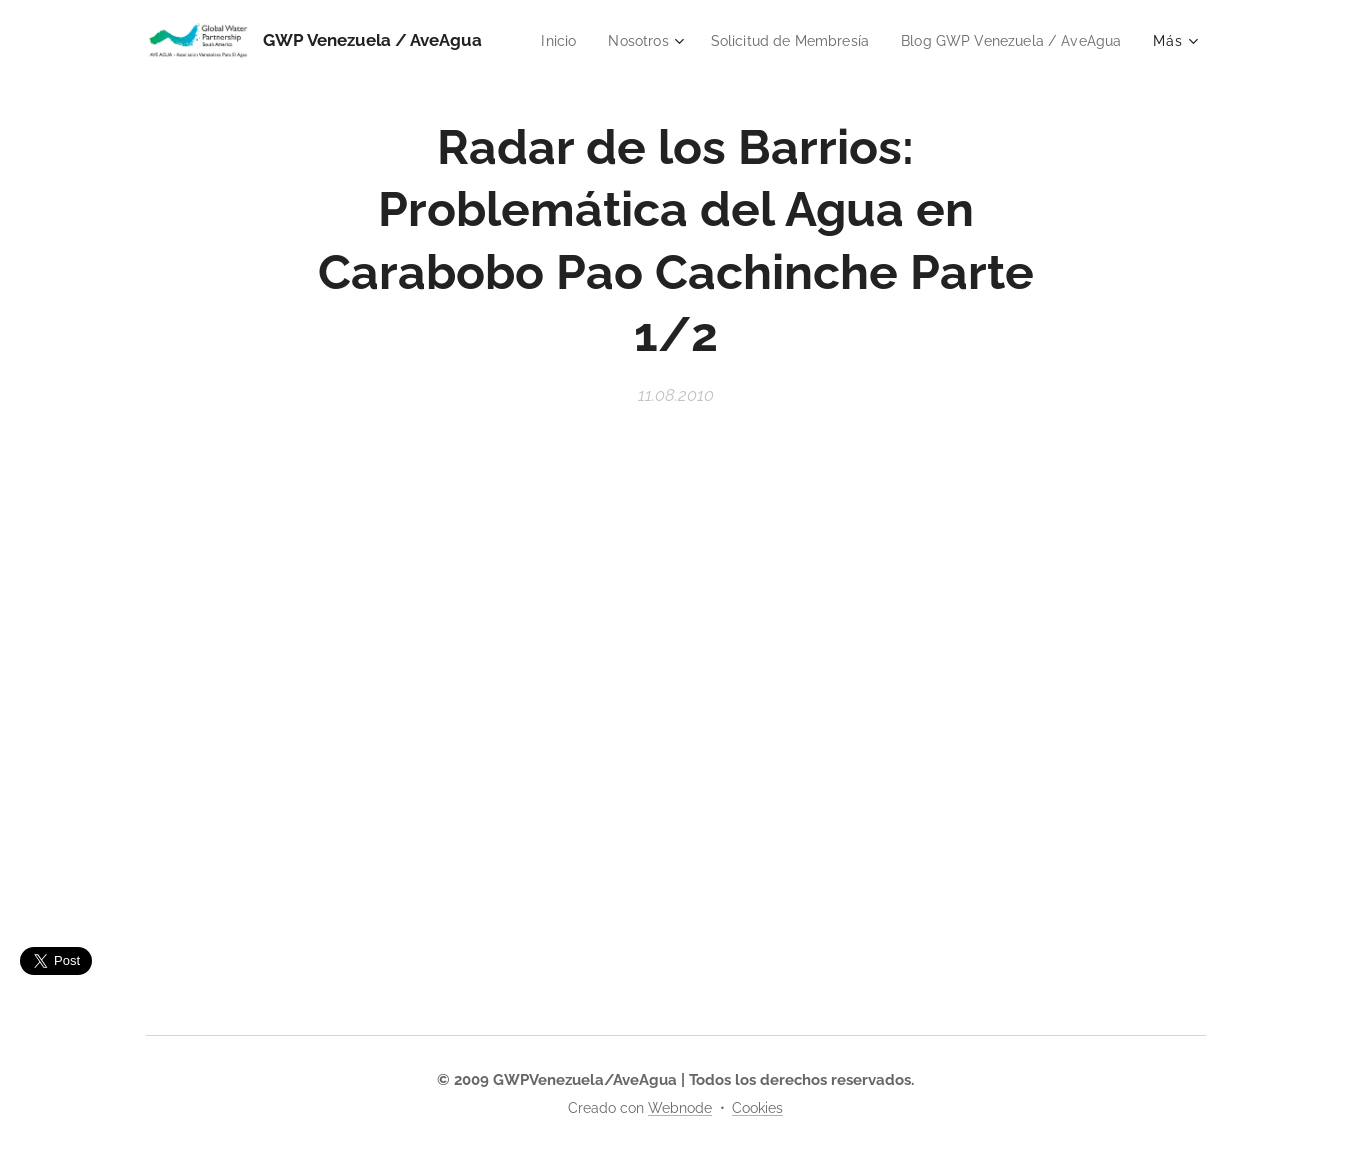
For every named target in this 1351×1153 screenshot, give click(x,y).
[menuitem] (798, 41)
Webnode (680, 1108)
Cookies (757, 1108)
